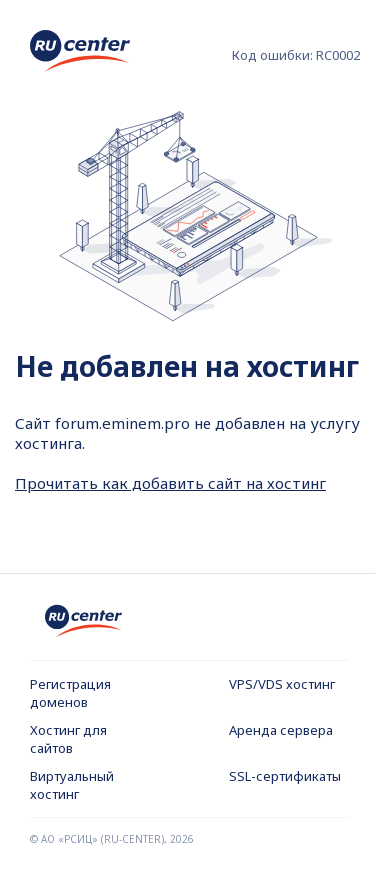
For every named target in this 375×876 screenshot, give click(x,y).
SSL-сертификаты (285, 776)
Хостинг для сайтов (68, 739)
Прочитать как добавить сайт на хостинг (170, 483)
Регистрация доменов (70, 693)
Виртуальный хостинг (72, 785)
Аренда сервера (281, 730)
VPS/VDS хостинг (282, 684)
